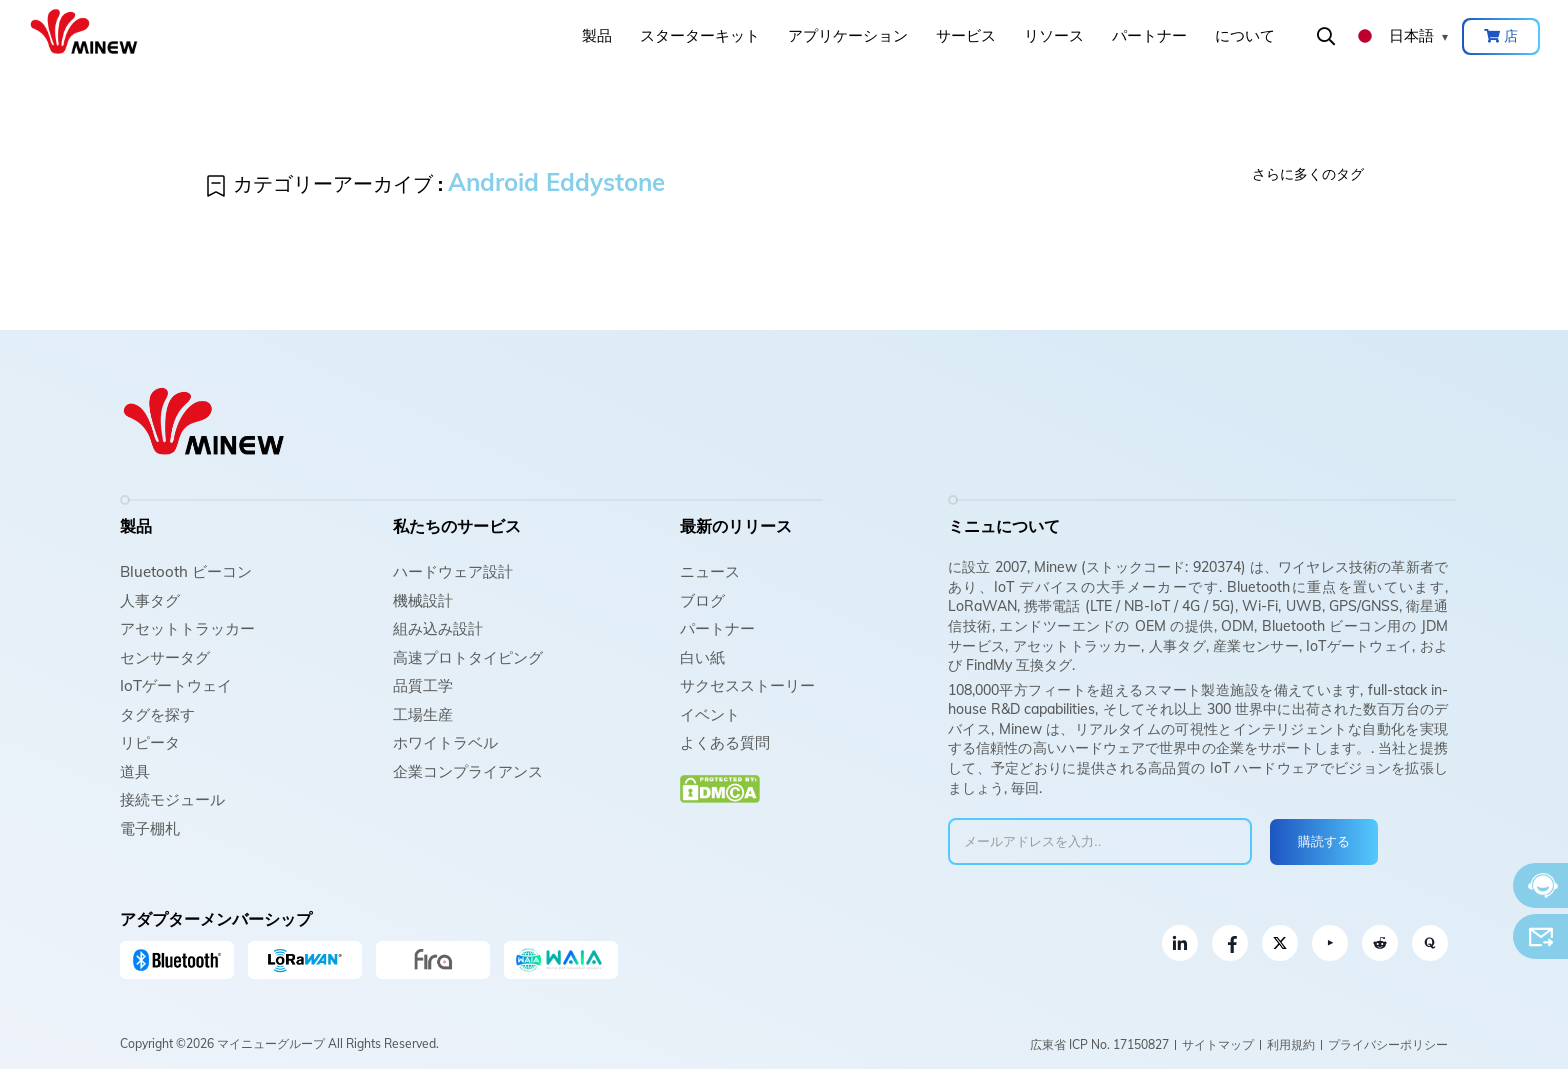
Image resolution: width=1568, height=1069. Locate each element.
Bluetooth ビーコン (186, 571)
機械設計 (423, 600)
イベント (710, 714)
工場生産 (423, 714)
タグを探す (157, 714)
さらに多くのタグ (1308, 174)
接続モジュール (172, 799)
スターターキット (700, 35)
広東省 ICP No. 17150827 (1099, 1044)
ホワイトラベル (445, 742)
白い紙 (702, 657)
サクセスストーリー (747, 685)
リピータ (150, 742)
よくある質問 (725, 742)
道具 (135, 771)
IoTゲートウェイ (176, 685)
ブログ (702, 600)
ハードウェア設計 (453, 571)
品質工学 (423, 685)
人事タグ (150, 600)
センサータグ (165, 657)
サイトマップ (1218, 1044)
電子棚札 (150, 828)
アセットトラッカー (187, 628)
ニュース (710, 571)
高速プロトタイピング (468, 657)
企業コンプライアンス (468, 771)
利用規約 (1291, 1044)
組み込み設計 (438, 628)
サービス (966, 35)
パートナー (1149, 35)
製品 (597, 35)
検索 (1326, 36)
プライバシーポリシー (1388, 1044)
